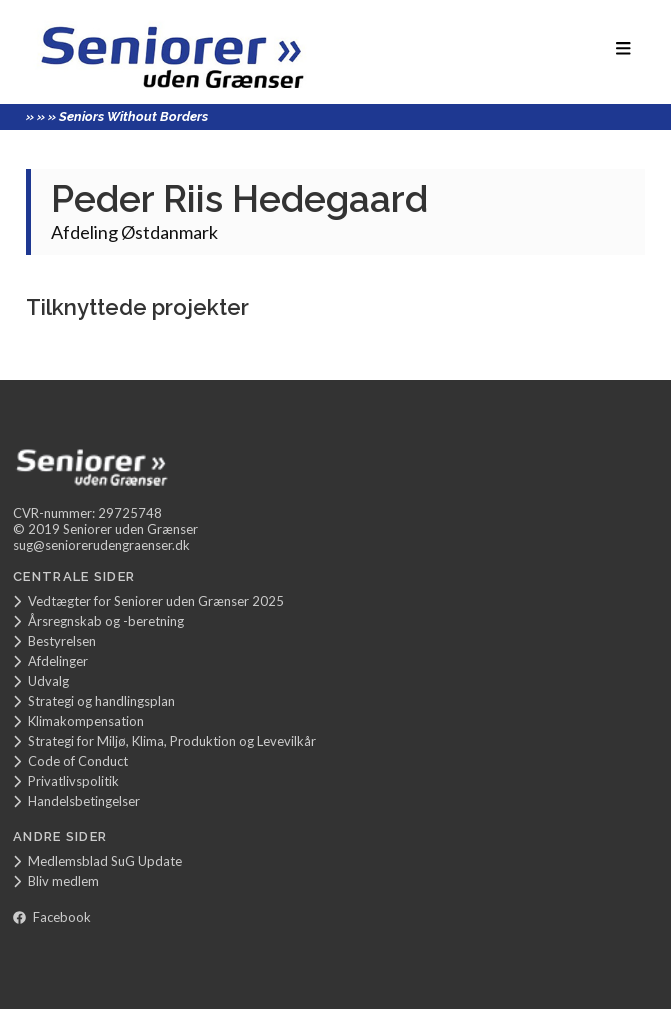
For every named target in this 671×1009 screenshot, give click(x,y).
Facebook (52, 917)
